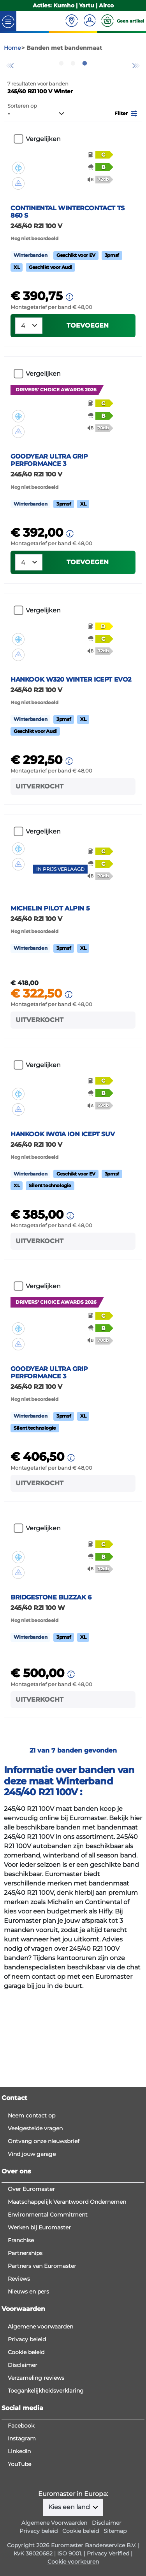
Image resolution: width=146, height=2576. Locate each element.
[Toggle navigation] (8, 29)
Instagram (22, 2541)
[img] (18, 184)
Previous (10, 87)
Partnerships (25, 2355)
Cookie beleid (26, 2454)
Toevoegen (88, 376)
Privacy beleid (27, 2441)
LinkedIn (19, 2553)
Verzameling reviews (36, 2480)
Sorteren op (22, 134)
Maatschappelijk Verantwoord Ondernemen (67, 2304)
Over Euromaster (31, 2291)
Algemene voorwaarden (40, 2429)
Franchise (21, 2342)
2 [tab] (73, 91)
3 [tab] (85, 91)
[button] (126, 140)
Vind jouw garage (32, 2256)
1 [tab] (61, 91)
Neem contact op (31, 2218)
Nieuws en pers (28, 2394)
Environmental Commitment (48, 2317)
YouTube (19, 2566)
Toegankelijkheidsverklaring (46, 2493)
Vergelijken (43, 166)
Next (136, 87)
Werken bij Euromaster (39, 2330)
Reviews (19, 2381)
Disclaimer (22, 2467)
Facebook (21, 2528)
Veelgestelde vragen (35, 2230)
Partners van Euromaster (42, 2368)
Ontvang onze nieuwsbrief (43, 2243)
